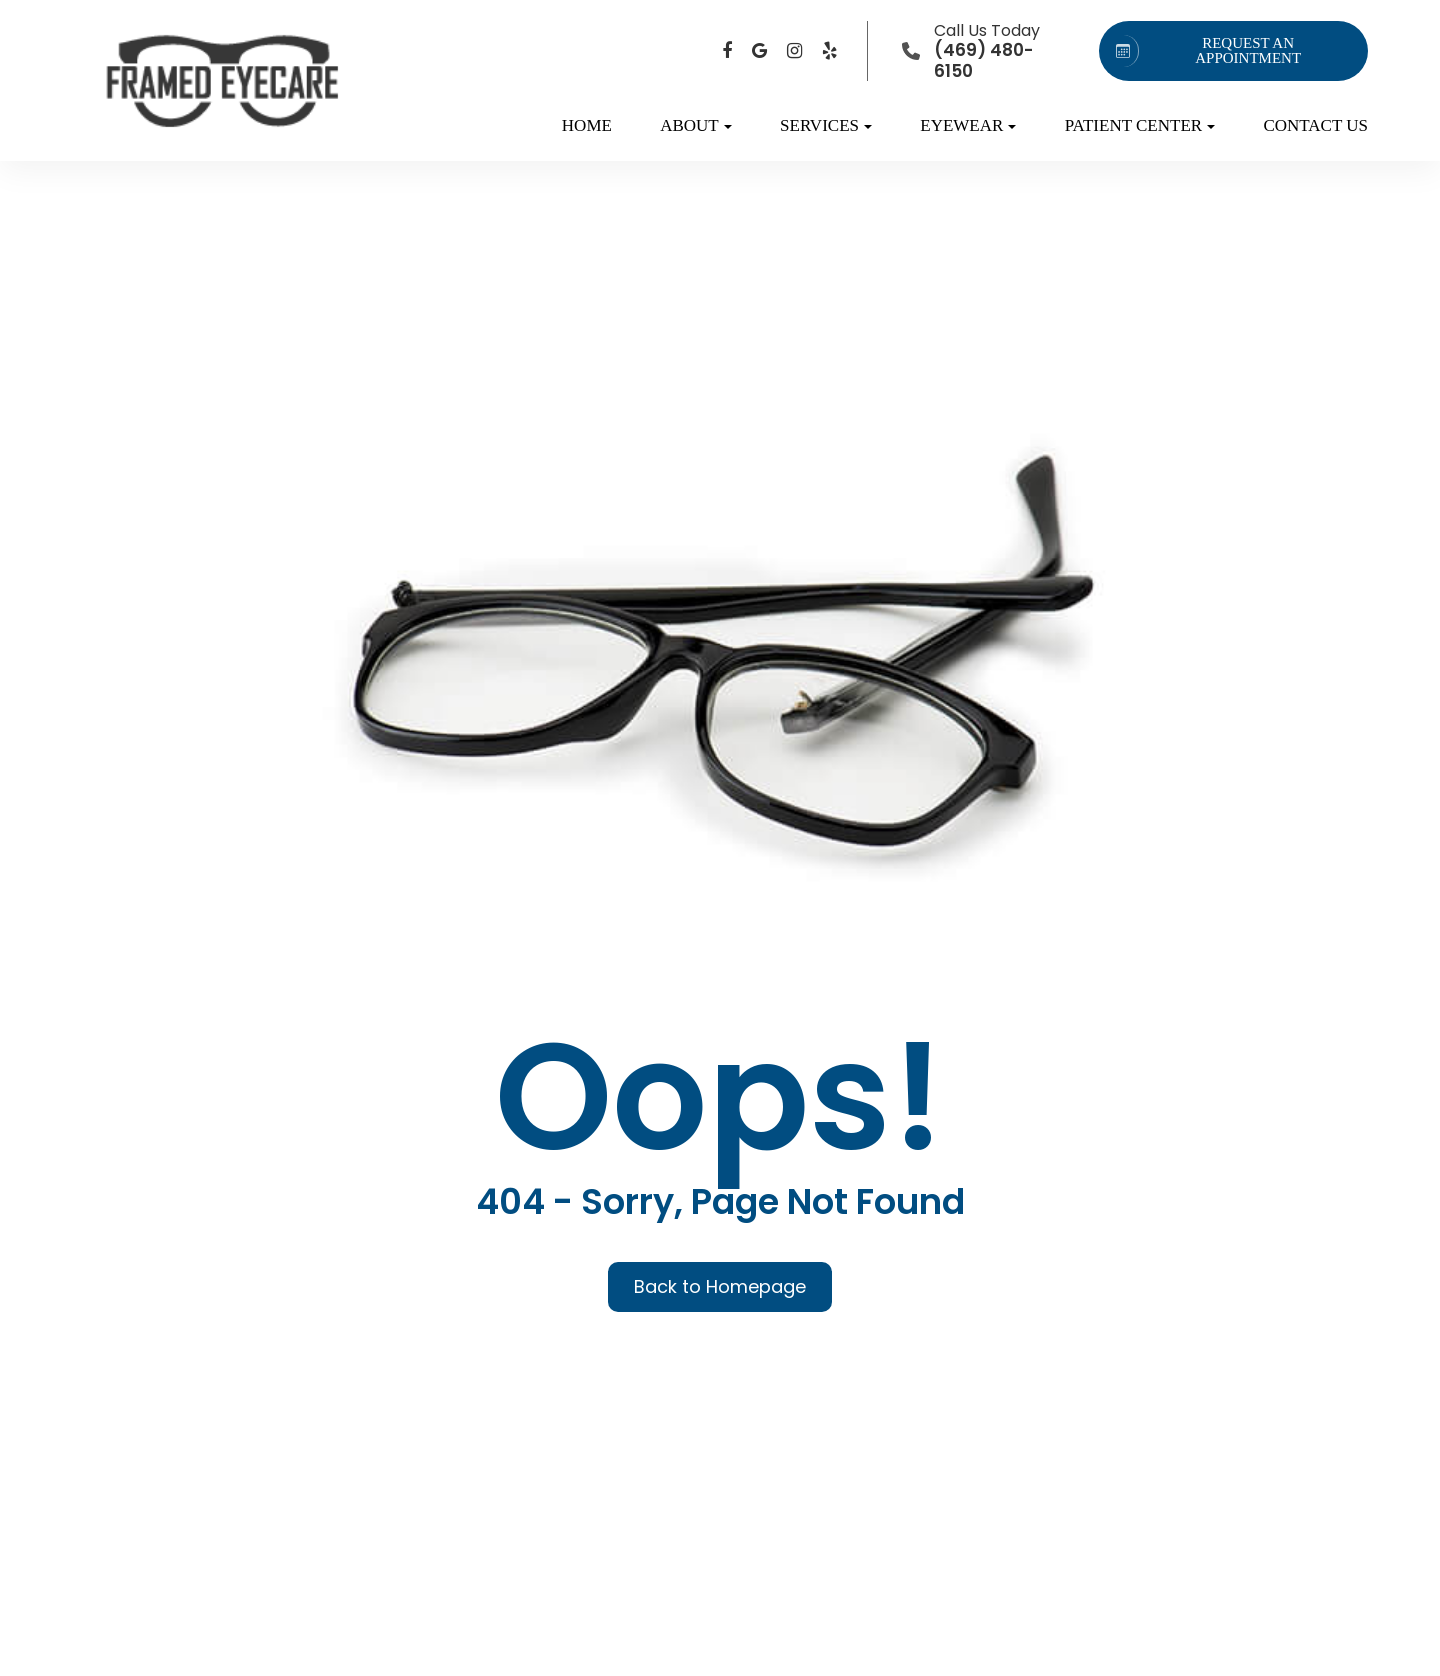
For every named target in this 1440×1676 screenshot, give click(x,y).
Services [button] (826, 125)
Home (587, 125)
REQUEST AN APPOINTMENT (1204, 51)
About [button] (696, 125)
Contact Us (1315, 125)
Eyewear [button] (968, 125)
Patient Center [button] (1140, 125)
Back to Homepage (720, 1286)
